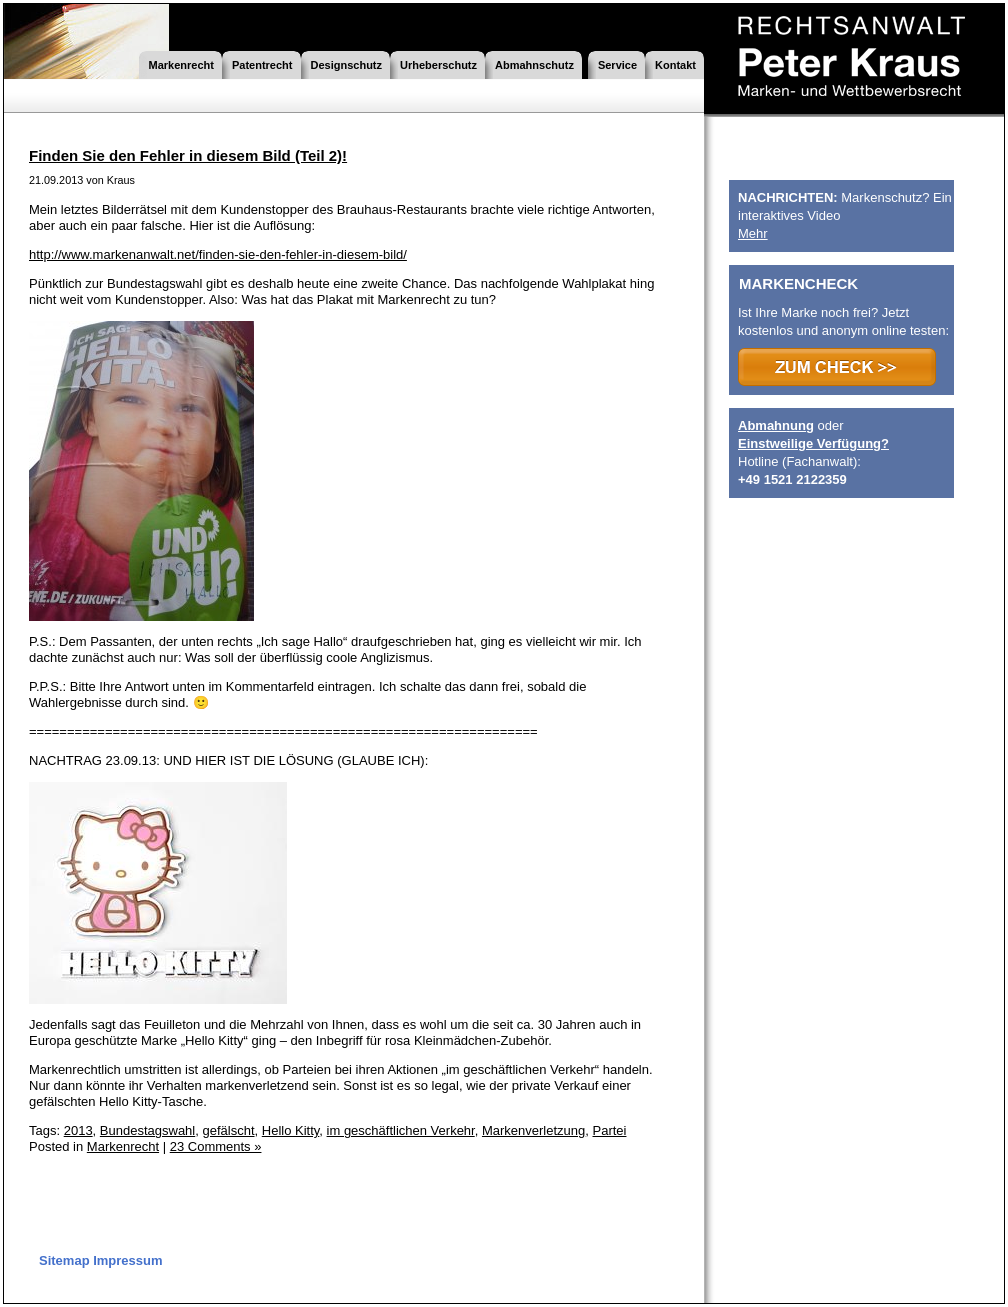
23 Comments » (216, 1146)
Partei (610, 1130)
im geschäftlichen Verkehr (401, 1130)
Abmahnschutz (534, 65)
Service (617, 65)
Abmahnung (776, 425)
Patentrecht (262, 65)
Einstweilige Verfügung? (813, 443)
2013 (78, 1130)
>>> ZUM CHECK (837, 367)
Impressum (127, 1260)
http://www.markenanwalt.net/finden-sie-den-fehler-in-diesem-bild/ (218, 254)
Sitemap (64, 1260)
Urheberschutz (438, 65)
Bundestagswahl (147, 1130)
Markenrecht (181, 65)
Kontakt (675, 65)
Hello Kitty (291, 1130)
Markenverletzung (533, 1130)
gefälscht (228, 1130)
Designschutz (347, 65)
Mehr (753, 233)
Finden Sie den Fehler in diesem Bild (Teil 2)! (188, 155)
